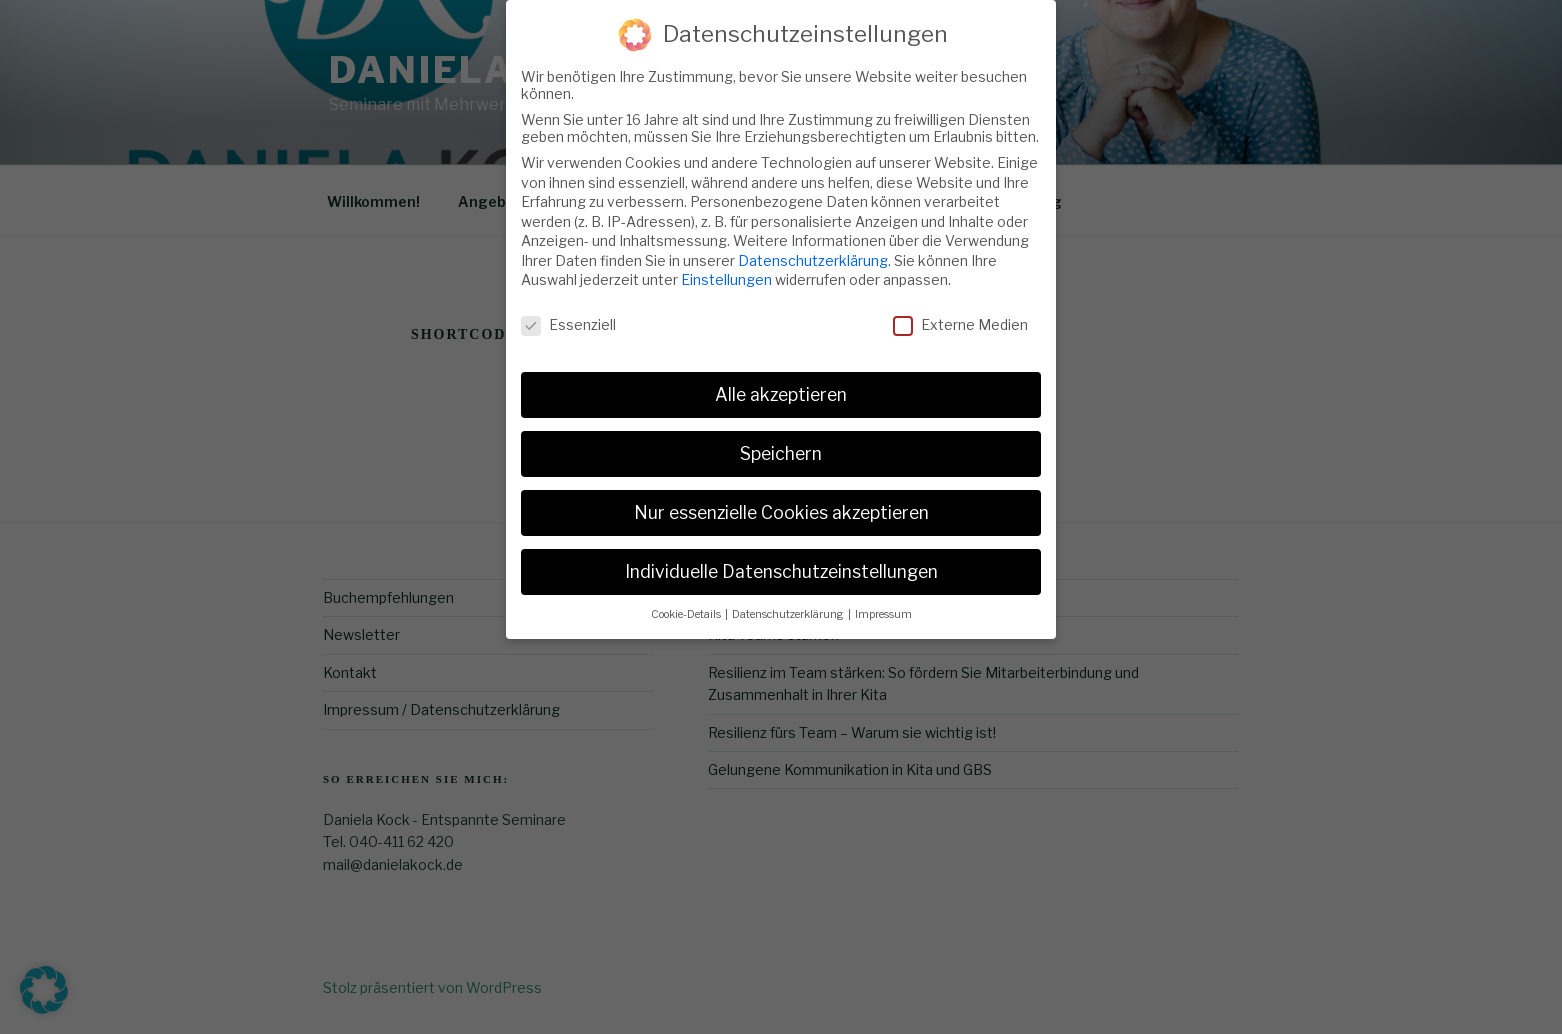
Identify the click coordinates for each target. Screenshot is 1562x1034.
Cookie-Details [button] (687, 601)
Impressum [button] (883, 601)
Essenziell (568, 311)
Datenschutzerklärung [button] (789, 601)
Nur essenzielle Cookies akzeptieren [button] (781, 499)
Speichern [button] (781, 440)
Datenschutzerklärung (813, 247)
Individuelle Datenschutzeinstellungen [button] (781, 558)
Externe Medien (960, 311)
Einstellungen (726, 267)
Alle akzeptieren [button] (781, 381)
